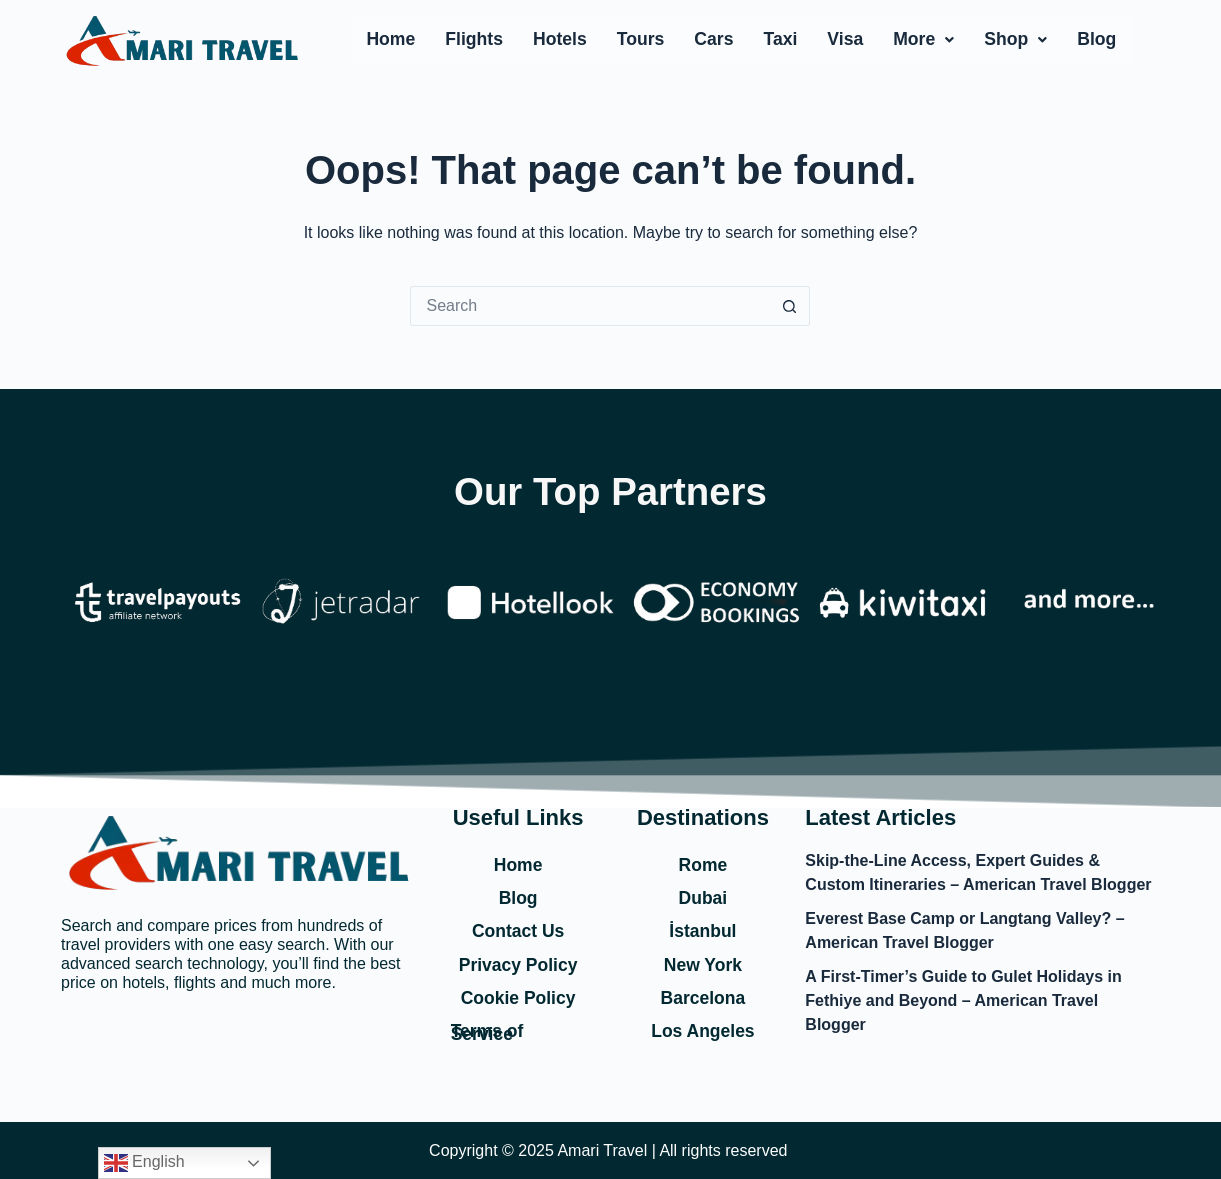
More (923, 39)
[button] (923, 40)
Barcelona (702, 997)
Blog (1096, 39)
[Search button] (790, 306)
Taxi (780, 39)
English (144, 1163)
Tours (641, 39)
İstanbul (702, 930)
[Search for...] (590, 306)
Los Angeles (703, 1030)
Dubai (703, 896)
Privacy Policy (518, 963)
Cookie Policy (518, 997)
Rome (703, 862)
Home (390, 39)
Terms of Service (488, 1032)
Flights (474, 39)
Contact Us (518, 930)
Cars (713, 39)
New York (703, 963)
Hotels (560, 39)
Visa (845, 39)
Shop (1015, 39)
